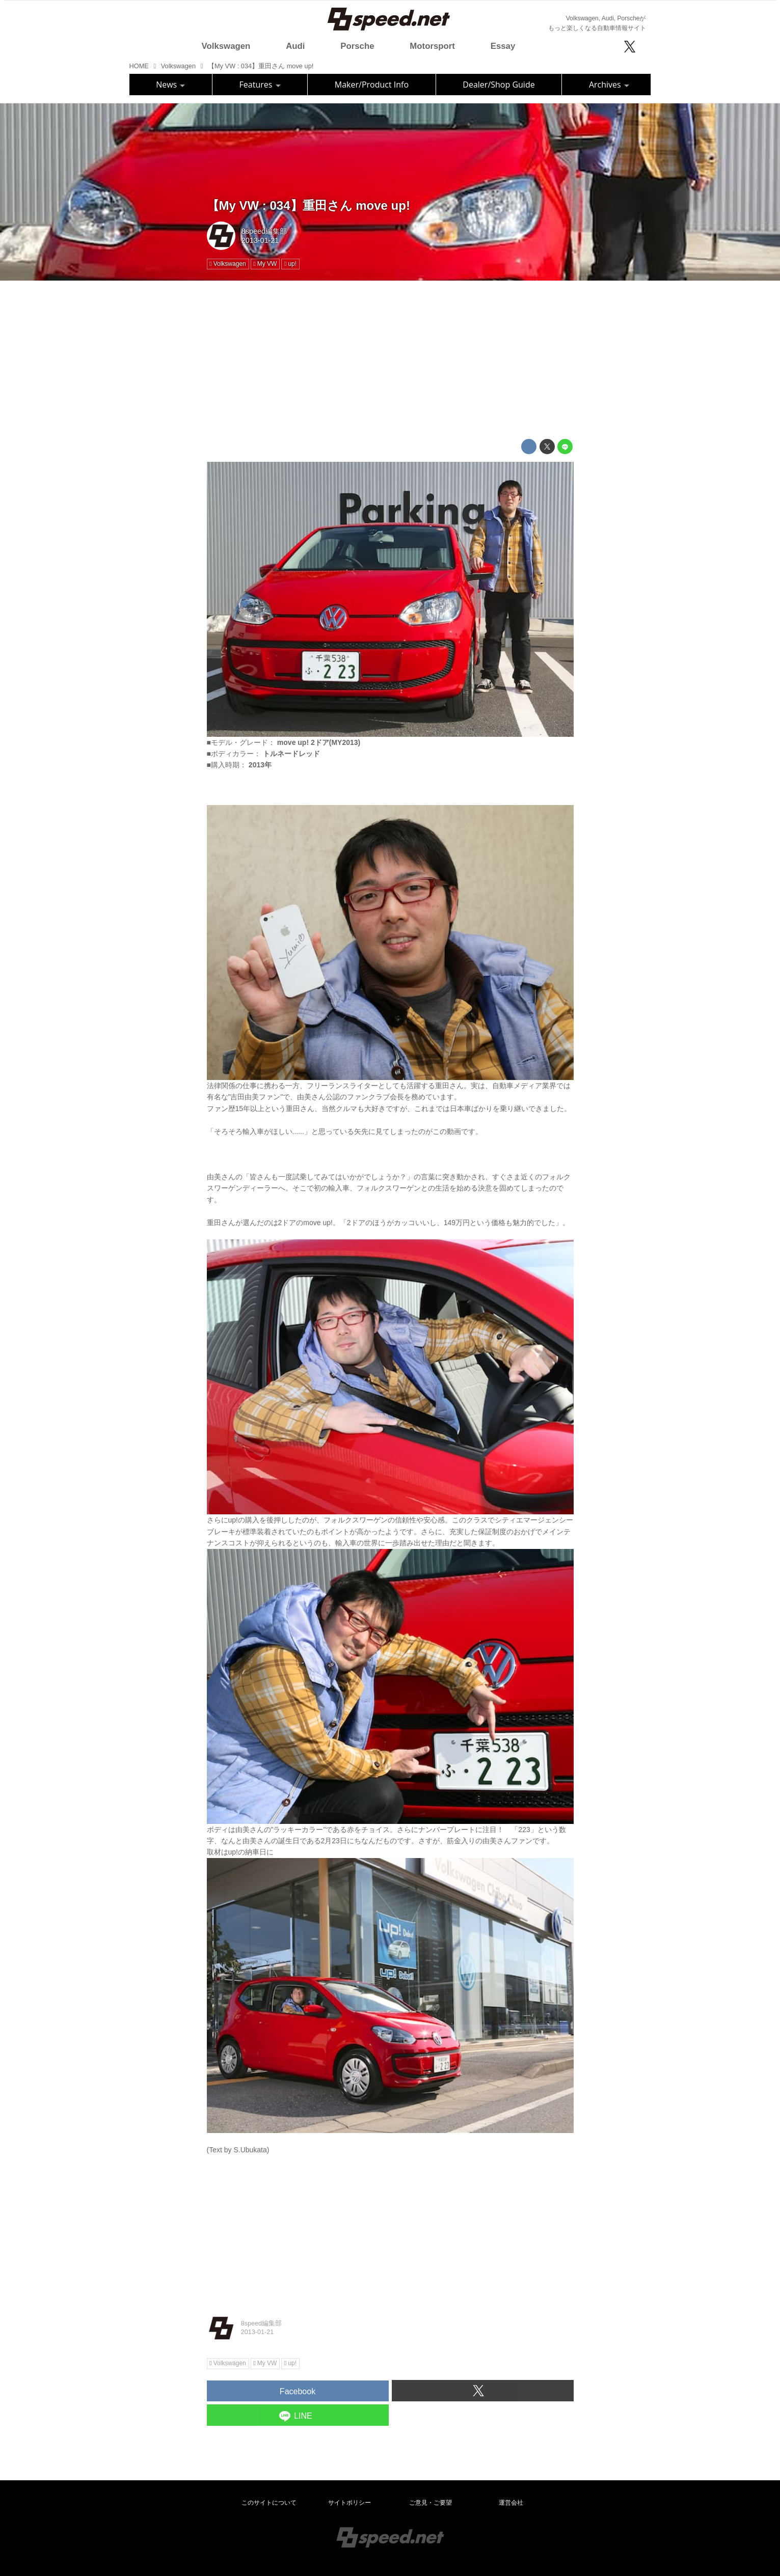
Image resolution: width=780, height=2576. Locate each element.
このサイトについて (269, 2502)
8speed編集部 (264, 231)
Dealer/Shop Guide (498, 84)
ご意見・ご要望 (430, 2502)
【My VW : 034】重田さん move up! (308, 205)
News (170, 84)
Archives (609, 84)
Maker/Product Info (372, 84)
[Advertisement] (390, 360)
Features (260, 84)
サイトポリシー (349, 2502)
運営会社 (511, 2502)
